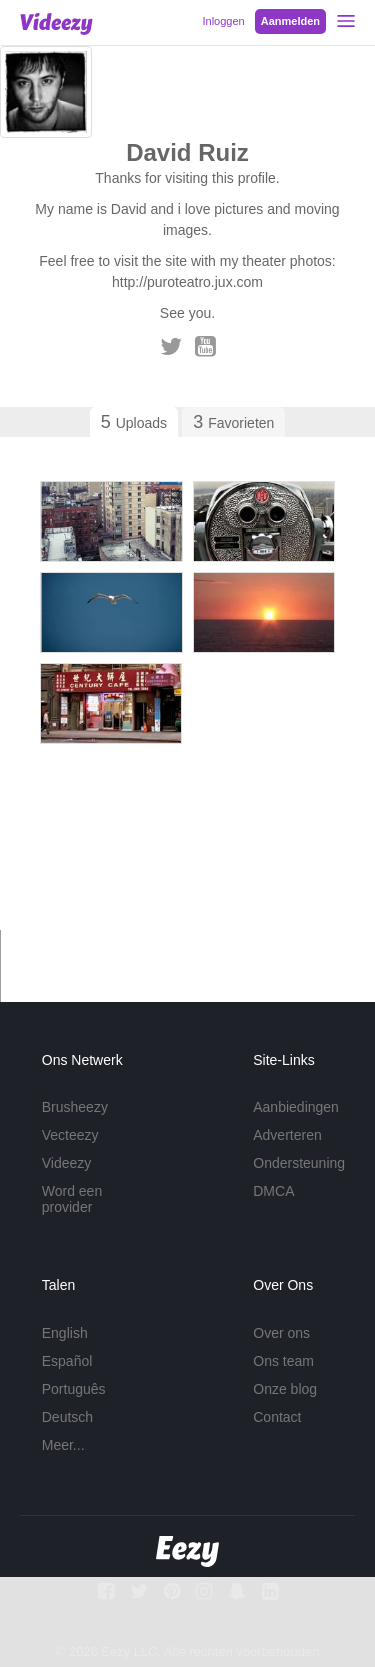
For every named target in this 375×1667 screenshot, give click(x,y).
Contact (277, 1417)
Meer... (63, 1445)
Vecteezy (70, 1135)
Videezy (67, 1163)
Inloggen (223, 21)
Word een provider (72, 1199)
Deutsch (67, 1417)
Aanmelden (290, 21)
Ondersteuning (299, 1163)
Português (74, 1389)
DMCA (273, 1191)
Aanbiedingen (296, 1107)
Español (67, 1361)
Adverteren (287, 1135)
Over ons (281, 1333)
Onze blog (285, 1389)
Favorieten (233, 422)
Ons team (283, 1361)
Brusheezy (75, 1107)
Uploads (134, 422)
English (65, 1333)
